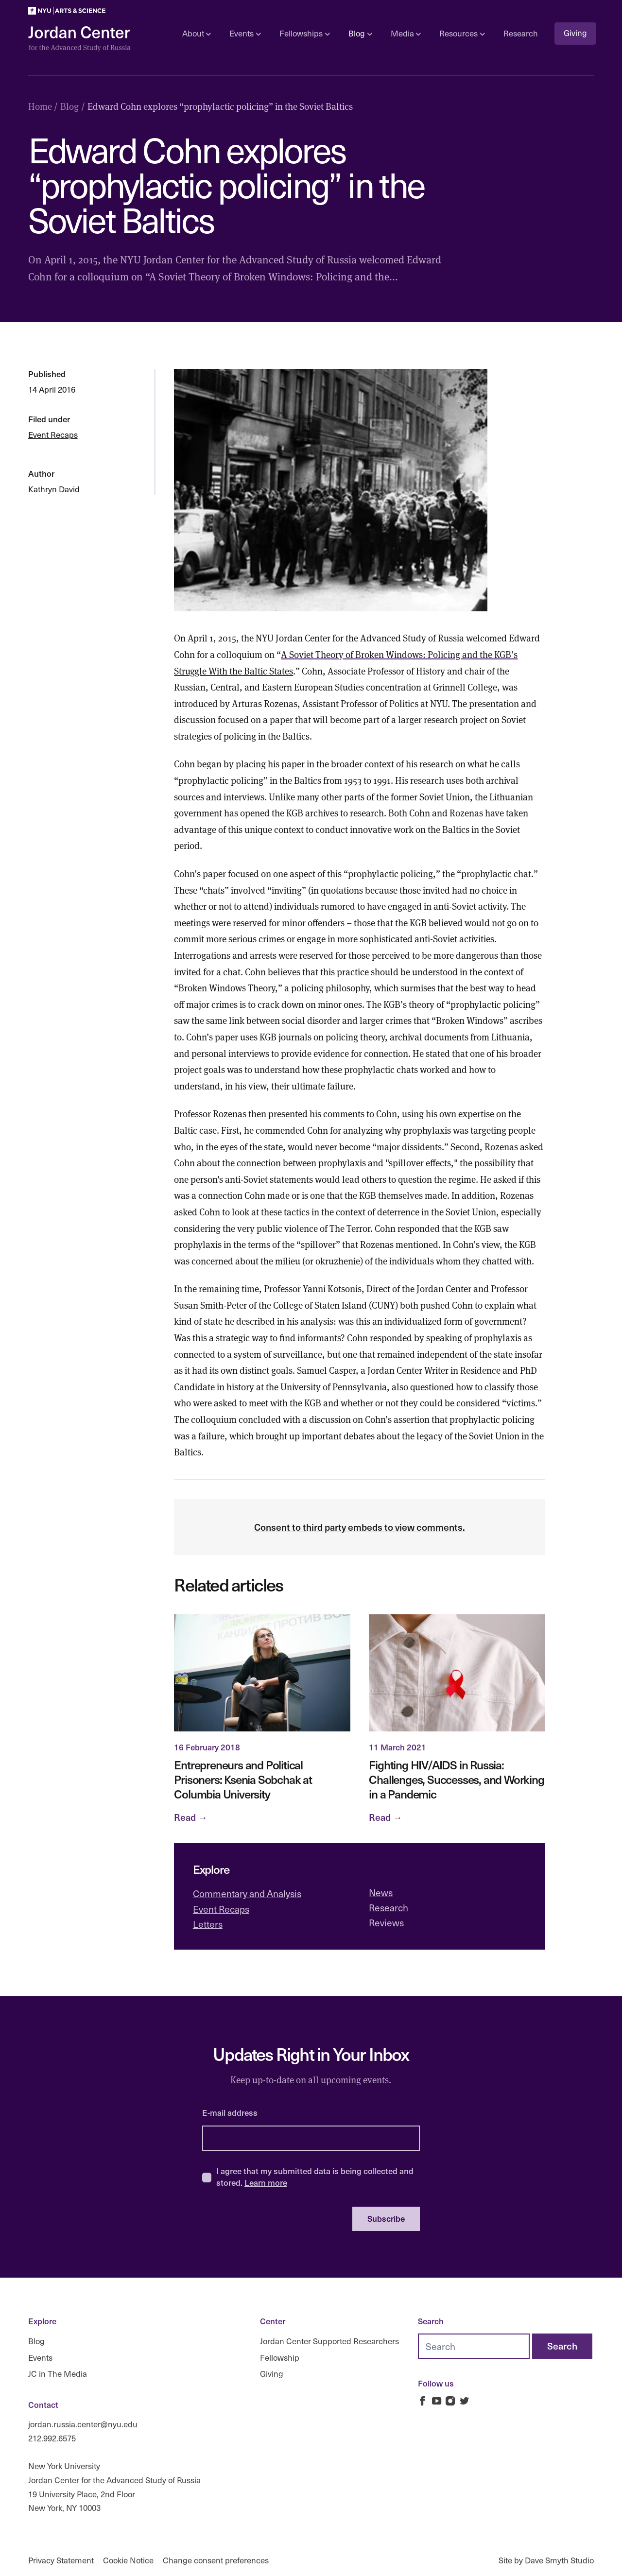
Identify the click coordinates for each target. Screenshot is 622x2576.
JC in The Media (57, 2373)
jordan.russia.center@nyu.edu (83, 2424)
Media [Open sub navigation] (406, 33)
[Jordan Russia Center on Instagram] (450, 2401)
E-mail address (230, 2112)
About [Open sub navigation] (196, 33)
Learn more (265, 2182)
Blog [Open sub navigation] (360, 33)
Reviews (386, 1922)
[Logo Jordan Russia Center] (79, 39)
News (381, 1892)
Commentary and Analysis (247, 1893)
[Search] (562, 2346)
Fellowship (279, 2357)
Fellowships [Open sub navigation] (304, 33)
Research (520, 33)
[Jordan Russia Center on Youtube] (437, 2401)
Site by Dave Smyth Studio (546, 2560)
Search (431, 2321)
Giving (575, 32)
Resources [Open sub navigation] (461, 33)
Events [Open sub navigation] (244, 33)
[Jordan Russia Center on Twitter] (464, 2401)
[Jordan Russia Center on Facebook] (422, 2401)
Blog (36, 2341)
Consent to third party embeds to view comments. (359, 1527)
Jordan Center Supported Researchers (329, 2341)
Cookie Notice (128, 2560)
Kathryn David (54, 489)
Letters (208, 1924)
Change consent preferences (216, 2560)
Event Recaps (53, 434)
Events (40, 2357)
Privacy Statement (61, 2560)
